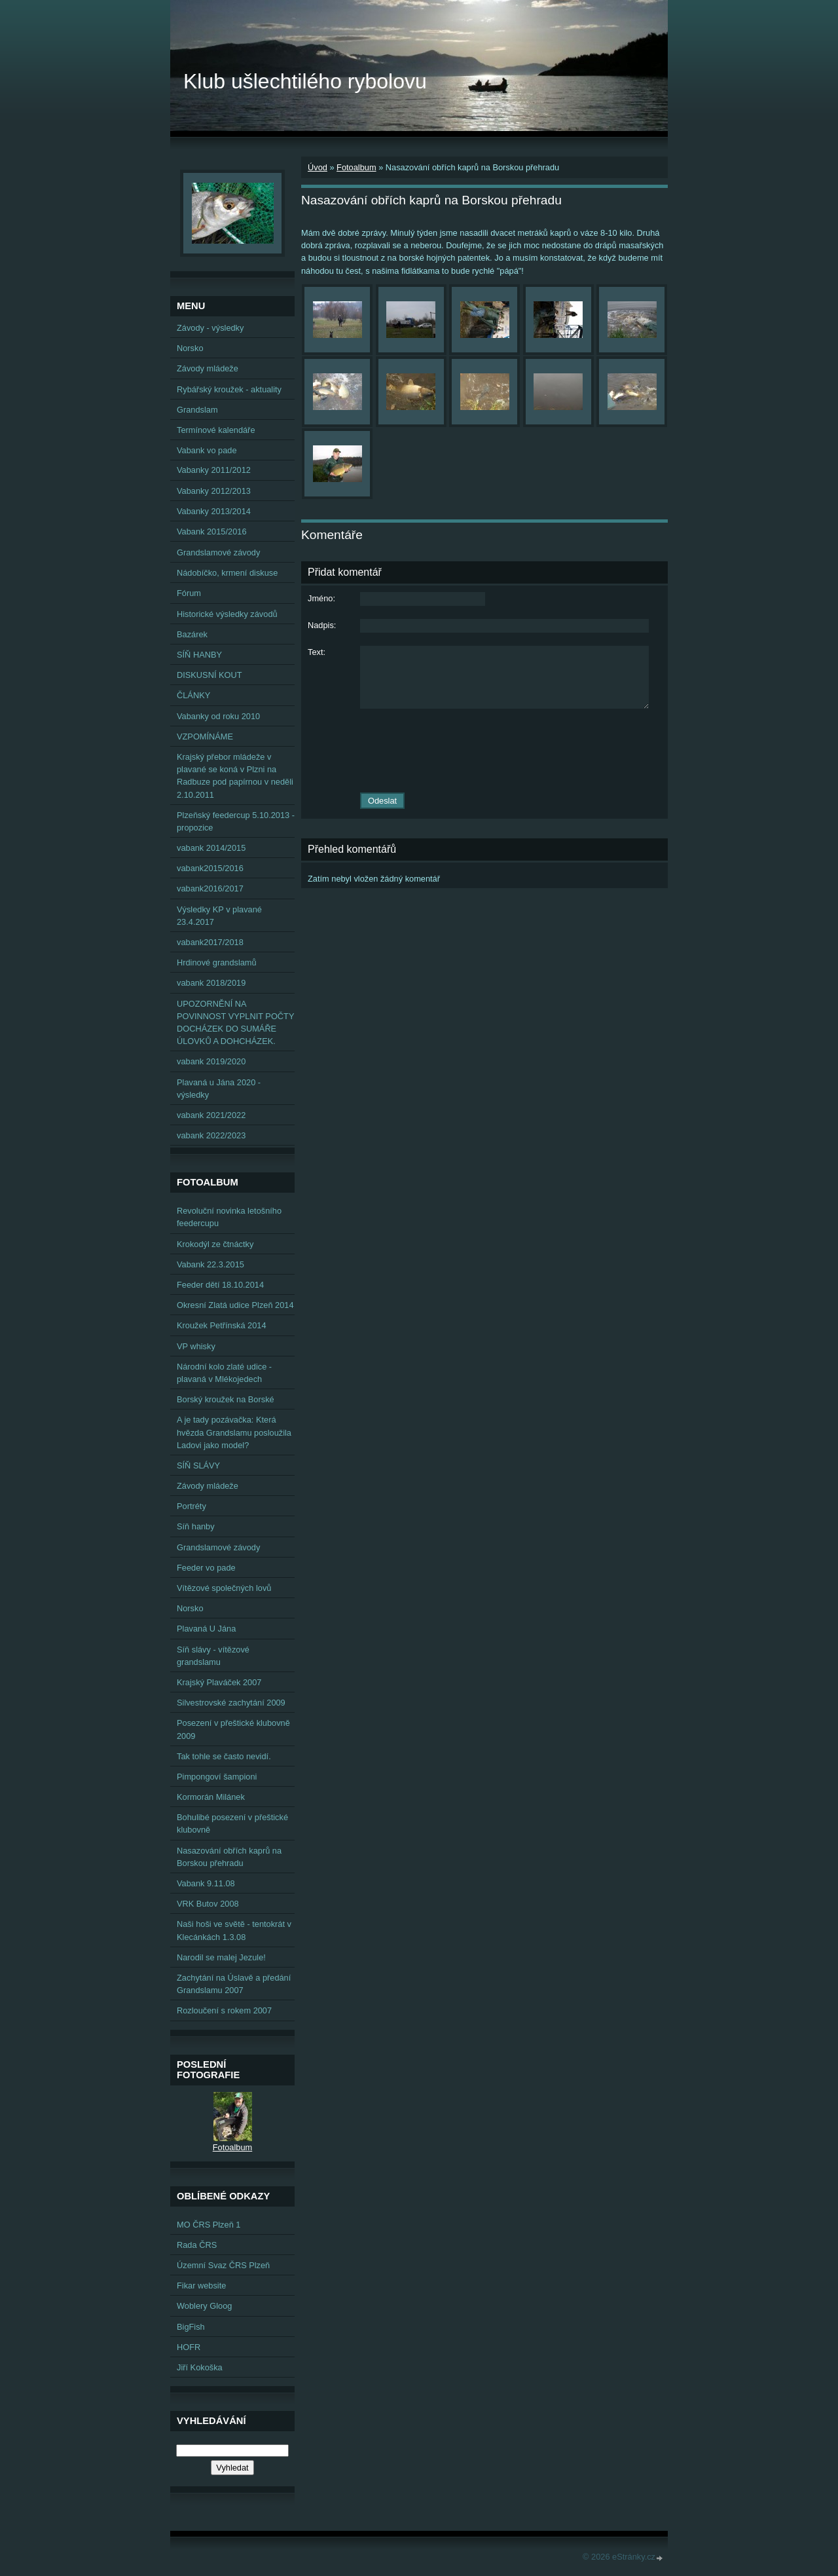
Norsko (190, 348)
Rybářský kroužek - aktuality (229, 389)
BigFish (191, 2327)
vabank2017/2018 (210, 942)
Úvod (317, 167)
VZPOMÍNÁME (205, 736)
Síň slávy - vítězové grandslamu (213, 1656)
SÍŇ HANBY (199, 655)
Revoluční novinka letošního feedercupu (229, 1217)
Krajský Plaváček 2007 (219, 1682)
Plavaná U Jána (206, 1628)
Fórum (189, 593)
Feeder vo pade (206, 1568)
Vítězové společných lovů (224, 1588)
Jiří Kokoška (200, 2367)
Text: (316, 652)
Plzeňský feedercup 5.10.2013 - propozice (236, 821)
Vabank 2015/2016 (212, 531)
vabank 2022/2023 (211, 1135)
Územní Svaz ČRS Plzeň (223, 2265)
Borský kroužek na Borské (225, 1399)
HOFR (188, 2347)
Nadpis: (322, 625)
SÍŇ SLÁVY (198, 1465)
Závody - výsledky (210, 328)
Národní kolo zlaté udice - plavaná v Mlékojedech (224, 1373)
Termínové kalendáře (216, 430)
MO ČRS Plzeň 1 (208, 2225)
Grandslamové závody (218, 552)
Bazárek (192, 634)
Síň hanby (196, 1526)
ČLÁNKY (193, 695)
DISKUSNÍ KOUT (209, 675)
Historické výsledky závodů (227, 614)
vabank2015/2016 (210, 868)
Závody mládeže (207, 368)
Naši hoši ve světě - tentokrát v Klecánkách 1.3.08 (234, 1930)
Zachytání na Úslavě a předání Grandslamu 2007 (234, 1984)
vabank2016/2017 (210, 888)
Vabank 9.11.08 (206, 1883)
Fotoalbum (356, 167)
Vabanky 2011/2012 (214, 470)
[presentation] (484, 750)
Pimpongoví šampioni (217, 1777)
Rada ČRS (197, 2245)
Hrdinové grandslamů (217, 962)
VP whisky (196, 1346)
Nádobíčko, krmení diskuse (227, 573)
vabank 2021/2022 (211, 1115)
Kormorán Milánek (211, 1797)
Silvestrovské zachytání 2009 (231, 1703)
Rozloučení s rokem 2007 (224, 2010)
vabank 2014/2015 (211, 848)
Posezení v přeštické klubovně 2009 (233, 1729)
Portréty (191, 1506)
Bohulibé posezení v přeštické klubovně (232, 1823)
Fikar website (201, 2285)
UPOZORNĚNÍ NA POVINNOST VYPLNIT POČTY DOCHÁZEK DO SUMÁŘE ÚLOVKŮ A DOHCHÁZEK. (235, 1023)
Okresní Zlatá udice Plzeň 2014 (235, 1305)
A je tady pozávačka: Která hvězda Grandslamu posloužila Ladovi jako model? (234, 1432)
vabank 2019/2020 (211, 1061)
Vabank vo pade (207, 450)
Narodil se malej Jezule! (221, 1957)
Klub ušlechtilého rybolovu (305, 81)
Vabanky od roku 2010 (218, 716)
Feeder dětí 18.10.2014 (220, 1285)
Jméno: (321, 598)
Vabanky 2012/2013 (214, 491)
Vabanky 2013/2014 (214, 511)
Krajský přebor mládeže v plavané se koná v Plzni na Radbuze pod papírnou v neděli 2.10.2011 (235, 776)
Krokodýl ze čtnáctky (215, 1244)
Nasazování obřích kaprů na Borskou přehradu (229, 1857)
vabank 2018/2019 (211, 983)
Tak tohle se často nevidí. (224, 1756)
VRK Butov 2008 (208, 1904)
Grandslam (197, 410)
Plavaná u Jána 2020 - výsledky (219, 1088)
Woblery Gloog (204, 2306)
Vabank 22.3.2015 (210, 1264)
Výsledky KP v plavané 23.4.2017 (219, 916)
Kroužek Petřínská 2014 (221, 1325)
